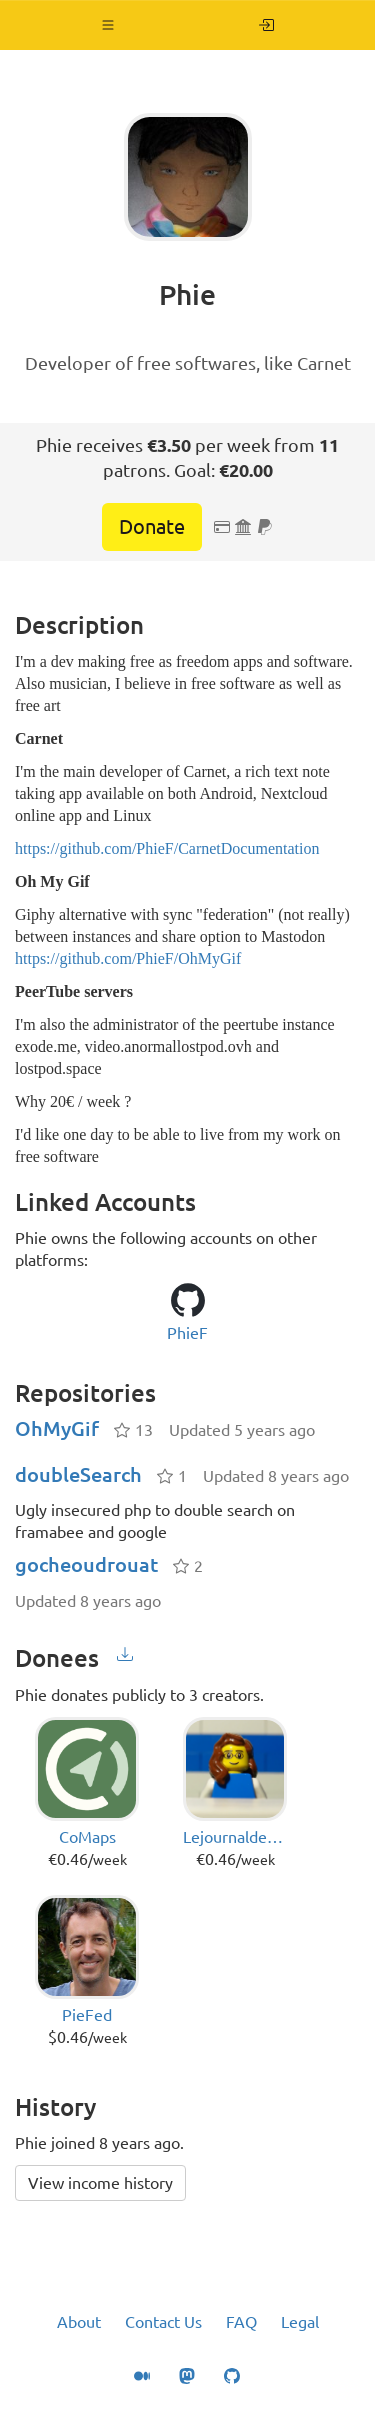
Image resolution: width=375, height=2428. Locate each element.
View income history (100, 2183)
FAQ (241, 2322)
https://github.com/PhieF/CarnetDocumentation (167, 848)
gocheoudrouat (86, 1564)
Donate (152, 526)
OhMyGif (57, 1428)
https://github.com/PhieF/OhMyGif (128, 958)
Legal (300, 2322)
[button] (108, 25)
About (79, 2322)
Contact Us (163, 2322)
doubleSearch (78, 1474)
